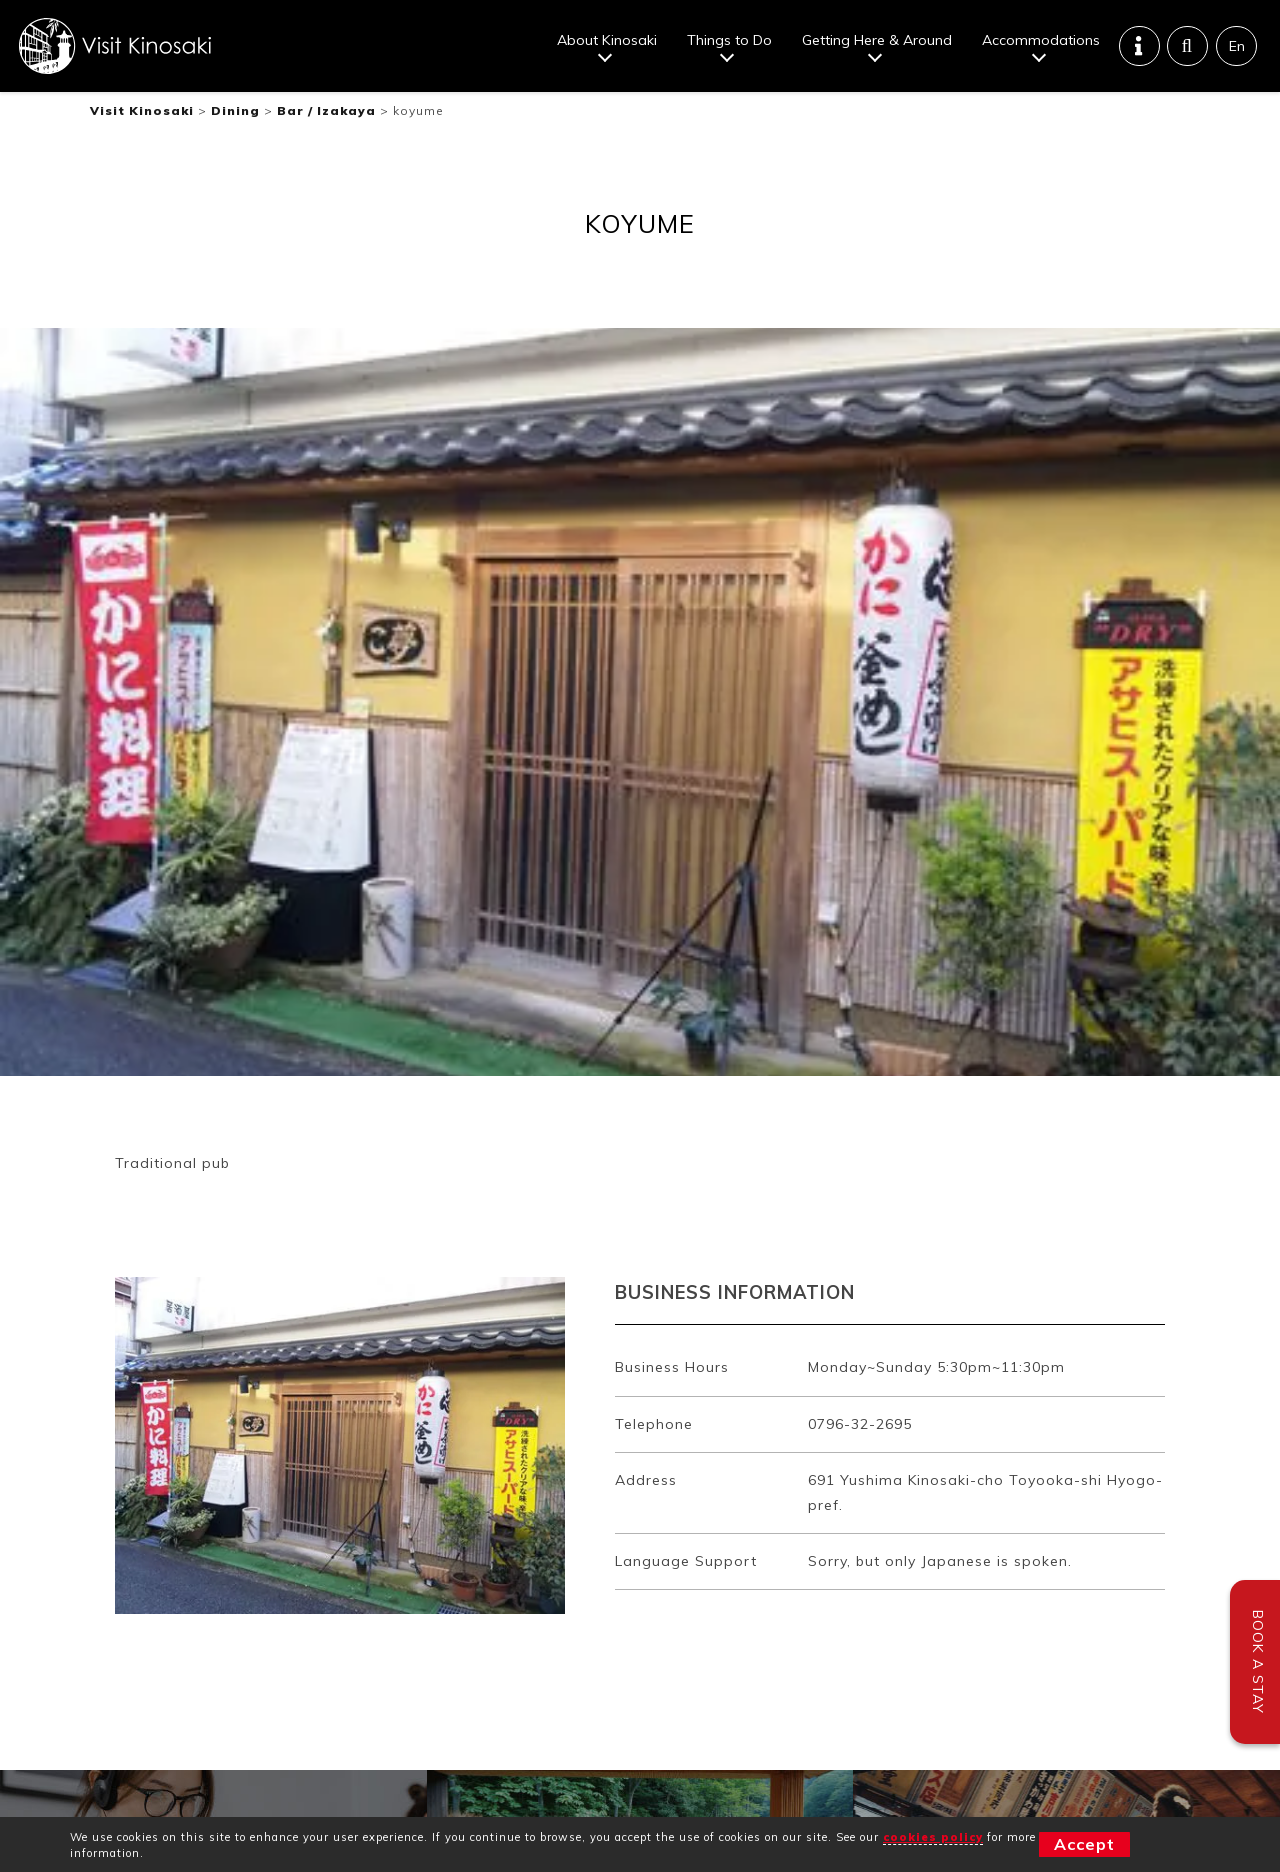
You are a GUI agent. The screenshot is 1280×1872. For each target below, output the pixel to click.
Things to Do (729, 40)
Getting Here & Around (877, 40)
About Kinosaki (607, 40)
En (1237, 46)
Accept (1084, 1844)
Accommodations (1041, 40)
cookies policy (933, 1837)
